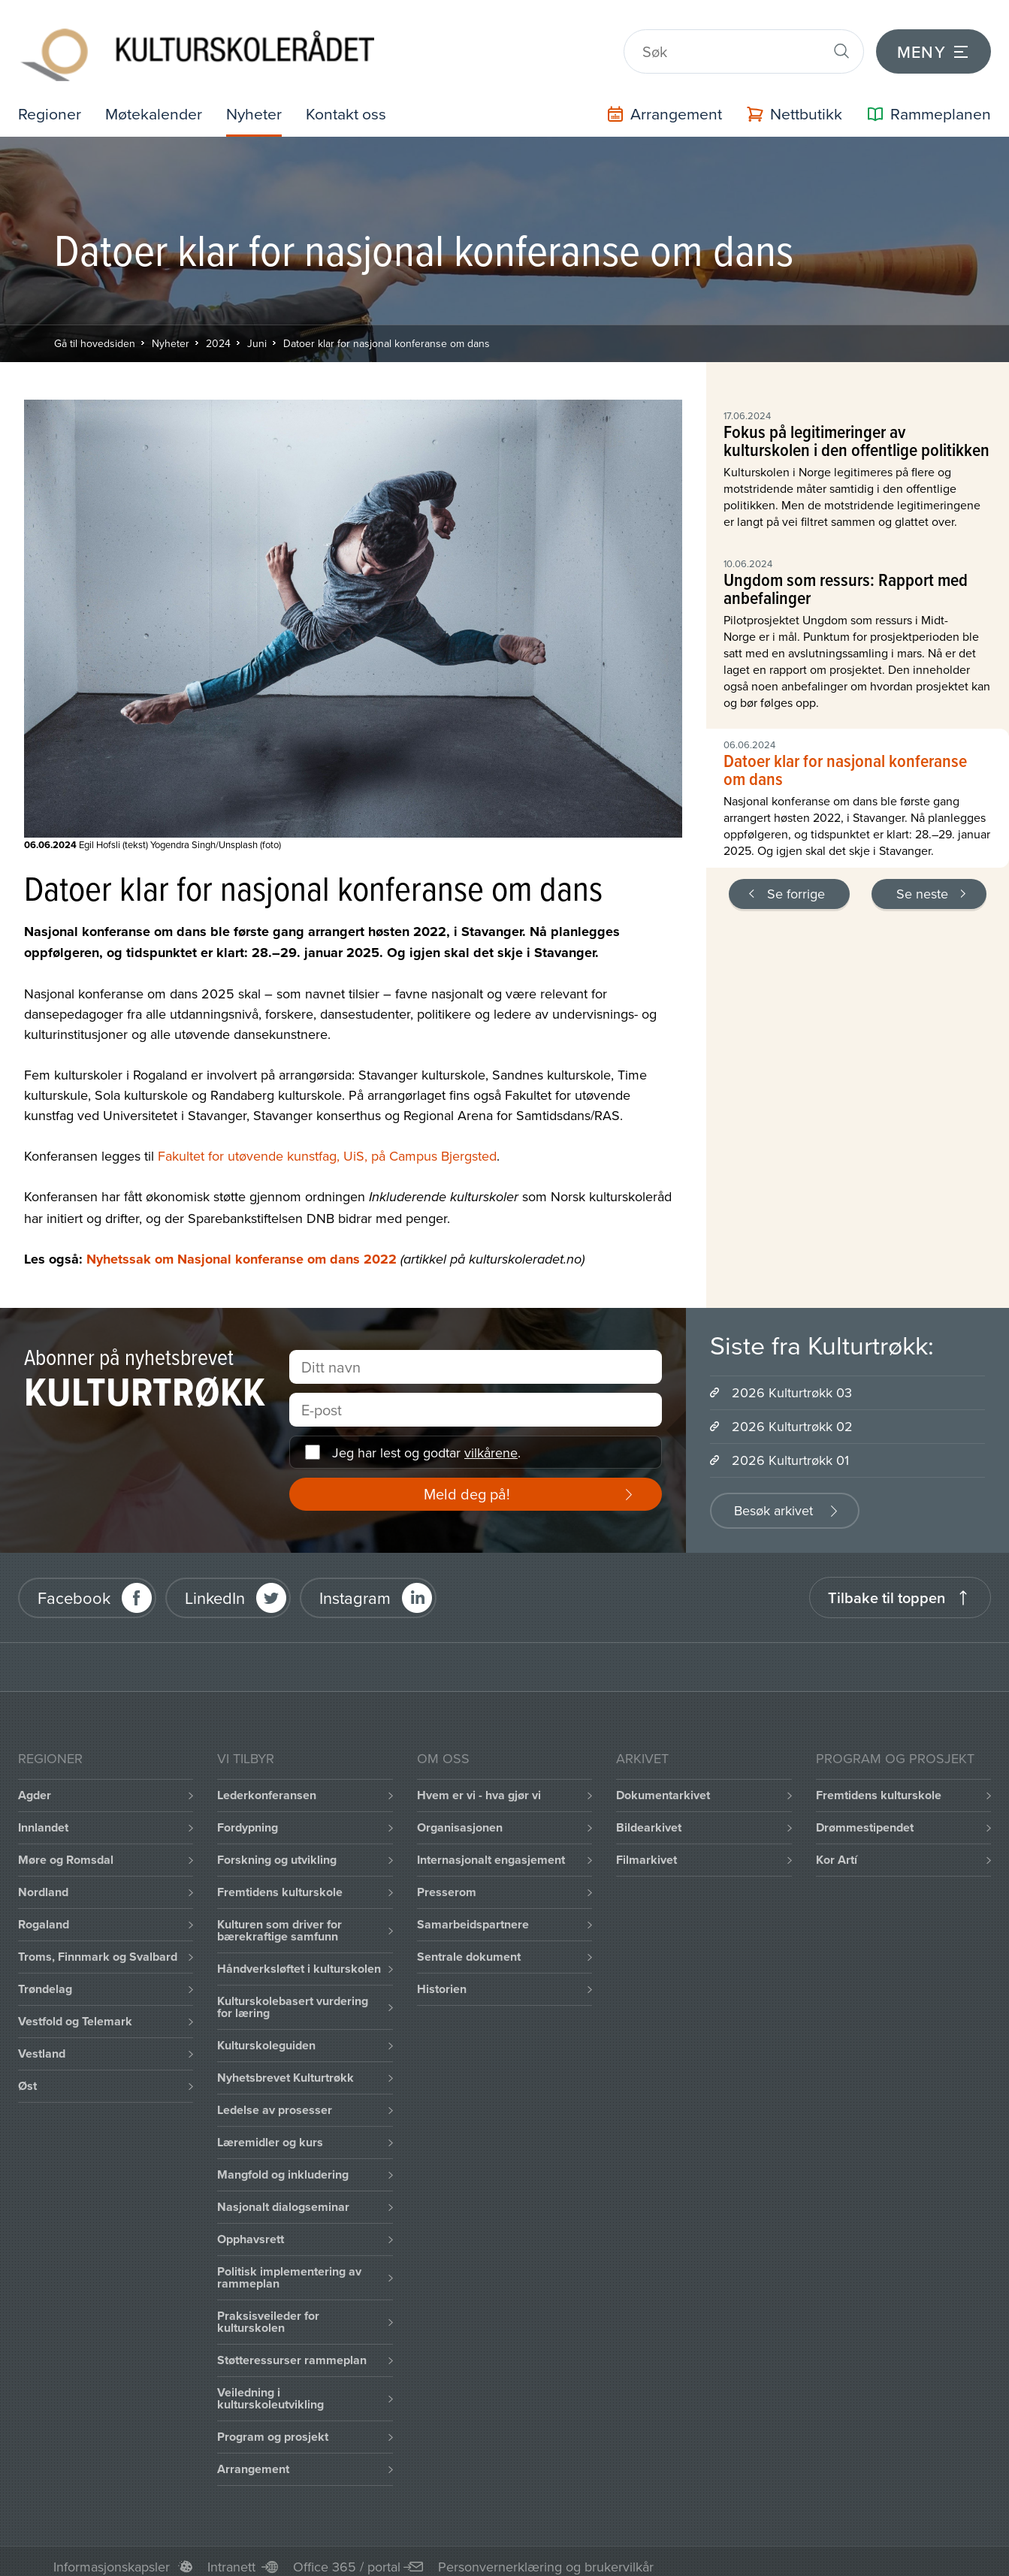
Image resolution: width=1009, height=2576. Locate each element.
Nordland (43, 1881)
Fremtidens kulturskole (280, 1881)
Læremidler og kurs (270, 2131)
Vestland (41, 2043)
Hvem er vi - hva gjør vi (479, 1784)
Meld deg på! (467, 1483)
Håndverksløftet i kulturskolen (299, 1958)
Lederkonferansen (266, 1784)
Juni (257, 332)
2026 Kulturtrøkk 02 (792, 1415)
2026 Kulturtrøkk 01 (790, 1449)
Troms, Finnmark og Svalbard (97, 1946)
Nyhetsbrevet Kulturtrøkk (285, 2067)
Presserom (446, 1881)
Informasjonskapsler (111, 2556)
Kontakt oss (353, 102)
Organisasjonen (460, 1817)
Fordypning (247, 1817)
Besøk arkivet (773, 1499)
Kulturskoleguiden (266, 2034)
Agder (34, 1784)
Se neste (922, 882)
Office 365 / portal (346, 2556)
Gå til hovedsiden (94, 332)
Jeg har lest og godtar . (426, 1441)
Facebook (74, 1586)
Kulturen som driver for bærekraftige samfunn (279, 1919)
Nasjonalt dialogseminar (283, 2196)
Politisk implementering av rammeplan (289, 2267)
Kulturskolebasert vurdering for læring (292, 1996)
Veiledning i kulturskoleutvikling (270, 2387)
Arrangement (253, 2458)
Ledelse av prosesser (274, 2099)
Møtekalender (157, 102)
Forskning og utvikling (277, 1849)
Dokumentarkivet (663, 1784)
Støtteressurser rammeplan (292, 2349)
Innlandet (43, 1817)
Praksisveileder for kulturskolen (268, 2311)
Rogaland (43, 1913)
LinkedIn (215, 1586)
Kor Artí (836, 1849)
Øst (27, 2075)
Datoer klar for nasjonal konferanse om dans (386, 332)
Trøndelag (45, 1978)
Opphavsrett (250, 2228)
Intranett (231, 2556)
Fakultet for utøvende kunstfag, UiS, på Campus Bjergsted (327, 1145)
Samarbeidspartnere (473, 1913)
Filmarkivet (646, 1849)
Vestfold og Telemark (75, 2010)
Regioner (50, 102)
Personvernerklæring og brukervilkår (546, 2556)
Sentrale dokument (469, 1946)
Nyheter (259, 102)
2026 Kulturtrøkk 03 (792, 1382)
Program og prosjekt (272, 2426)
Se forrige (796, 882)
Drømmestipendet (865, 1817)
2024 (218, 332)
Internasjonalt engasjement (491, 1849)
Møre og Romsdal (65, 1849)
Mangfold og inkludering (283, 2164)
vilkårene (491, 1441)
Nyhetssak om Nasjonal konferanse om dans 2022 (241, 1248)
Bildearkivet (648, 1817)
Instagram (355, 1586)
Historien (442, 1978)
